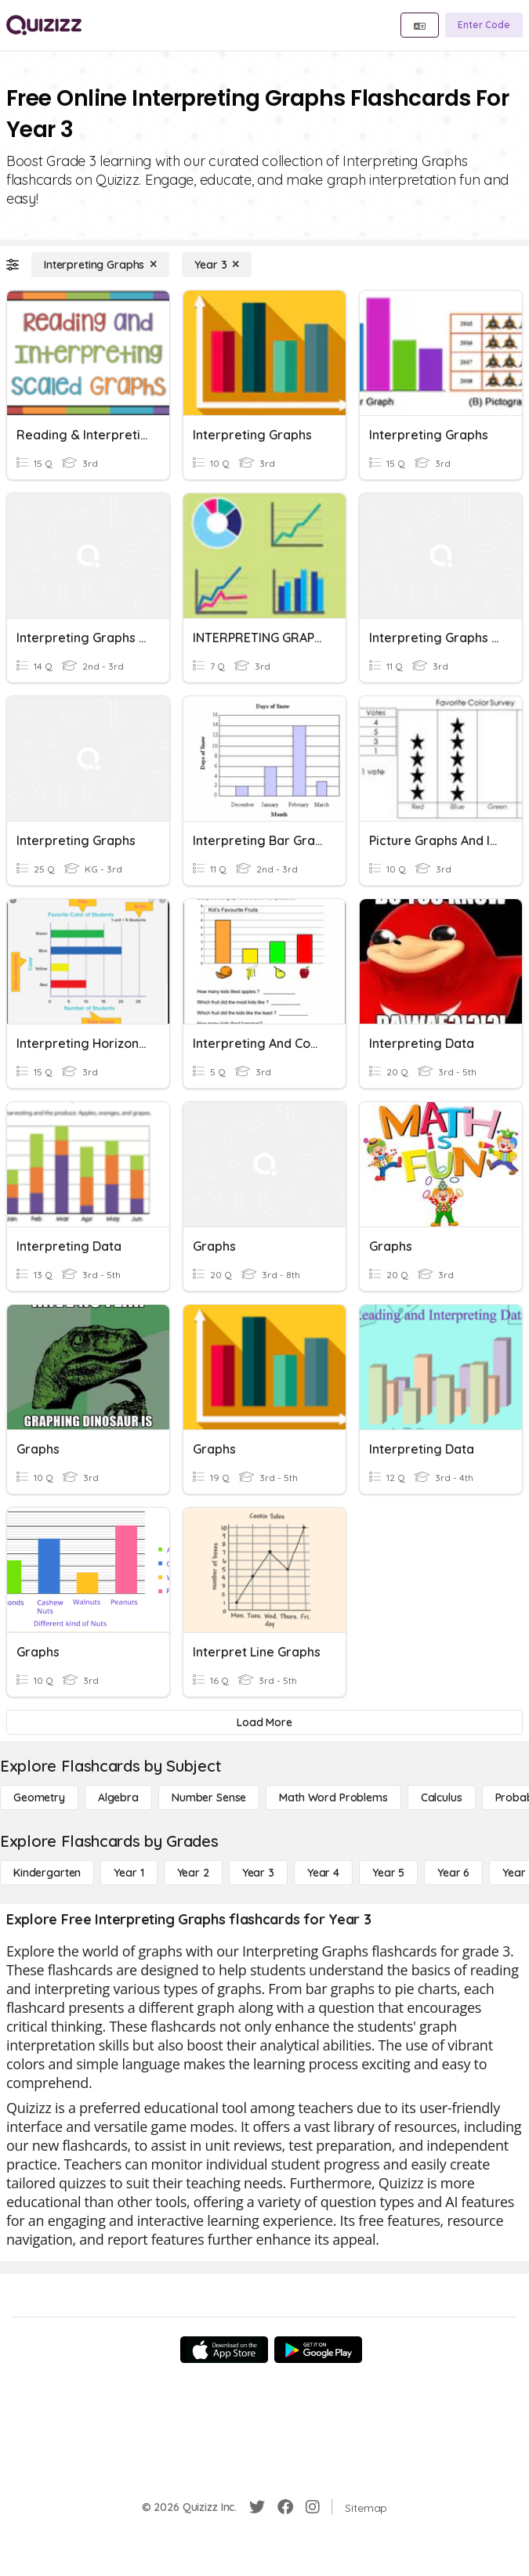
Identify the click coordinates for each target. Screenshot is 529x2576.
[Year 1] (128, 1872)
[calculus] (442, 1797)
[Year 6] (453, 1872)
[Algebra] (118, 1797)
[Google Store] (318, 2349)
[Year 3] (217, 264)
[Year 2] (193, 1872)
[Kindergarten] (47, 1872)
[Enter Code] (484, 25)
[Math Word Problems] (333, 1797)
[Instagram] (313, 2507)
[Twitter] (257, 2507)
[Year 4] (323, 1872)
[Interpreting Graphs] (100, 264)
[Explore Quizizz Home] (44, 25)
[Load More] (264, 1722)
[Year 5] (388, 1872)
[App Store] (224, 2349)
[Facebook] (285, 2507)
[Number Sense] (208, 1797)
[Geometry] (39, 1797)
